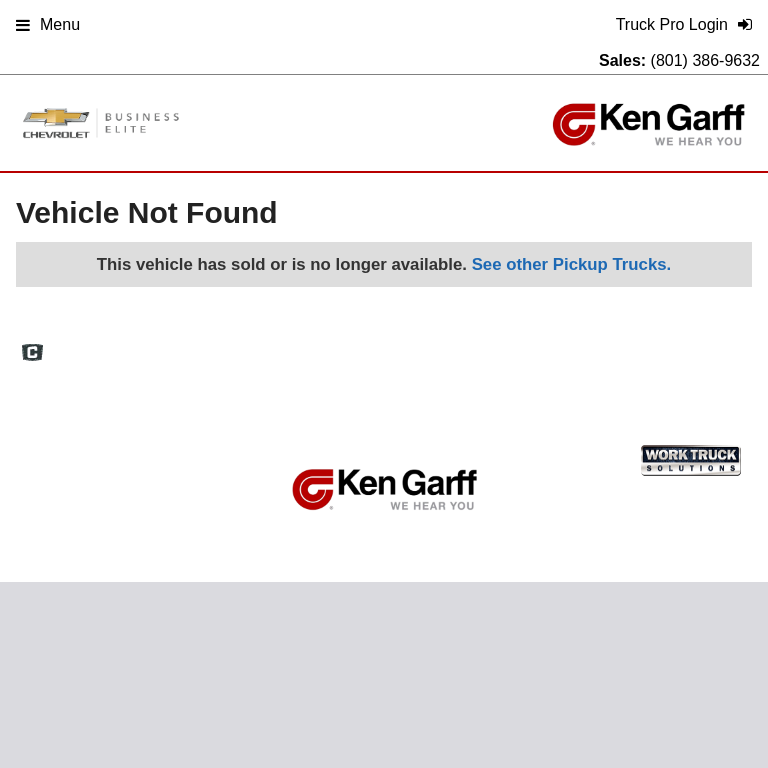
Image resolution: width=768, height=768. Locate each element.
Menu (48, 24)
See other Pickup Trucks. (572, 264)
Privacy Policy (642, 344)
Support (728, 344)
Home (352, 344)
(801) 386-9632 (705, 60)
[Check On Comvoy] (32, 354)
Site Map (554, 344)
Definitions (476, 344)
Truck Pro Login (380, 365)
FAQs (408, 344)
